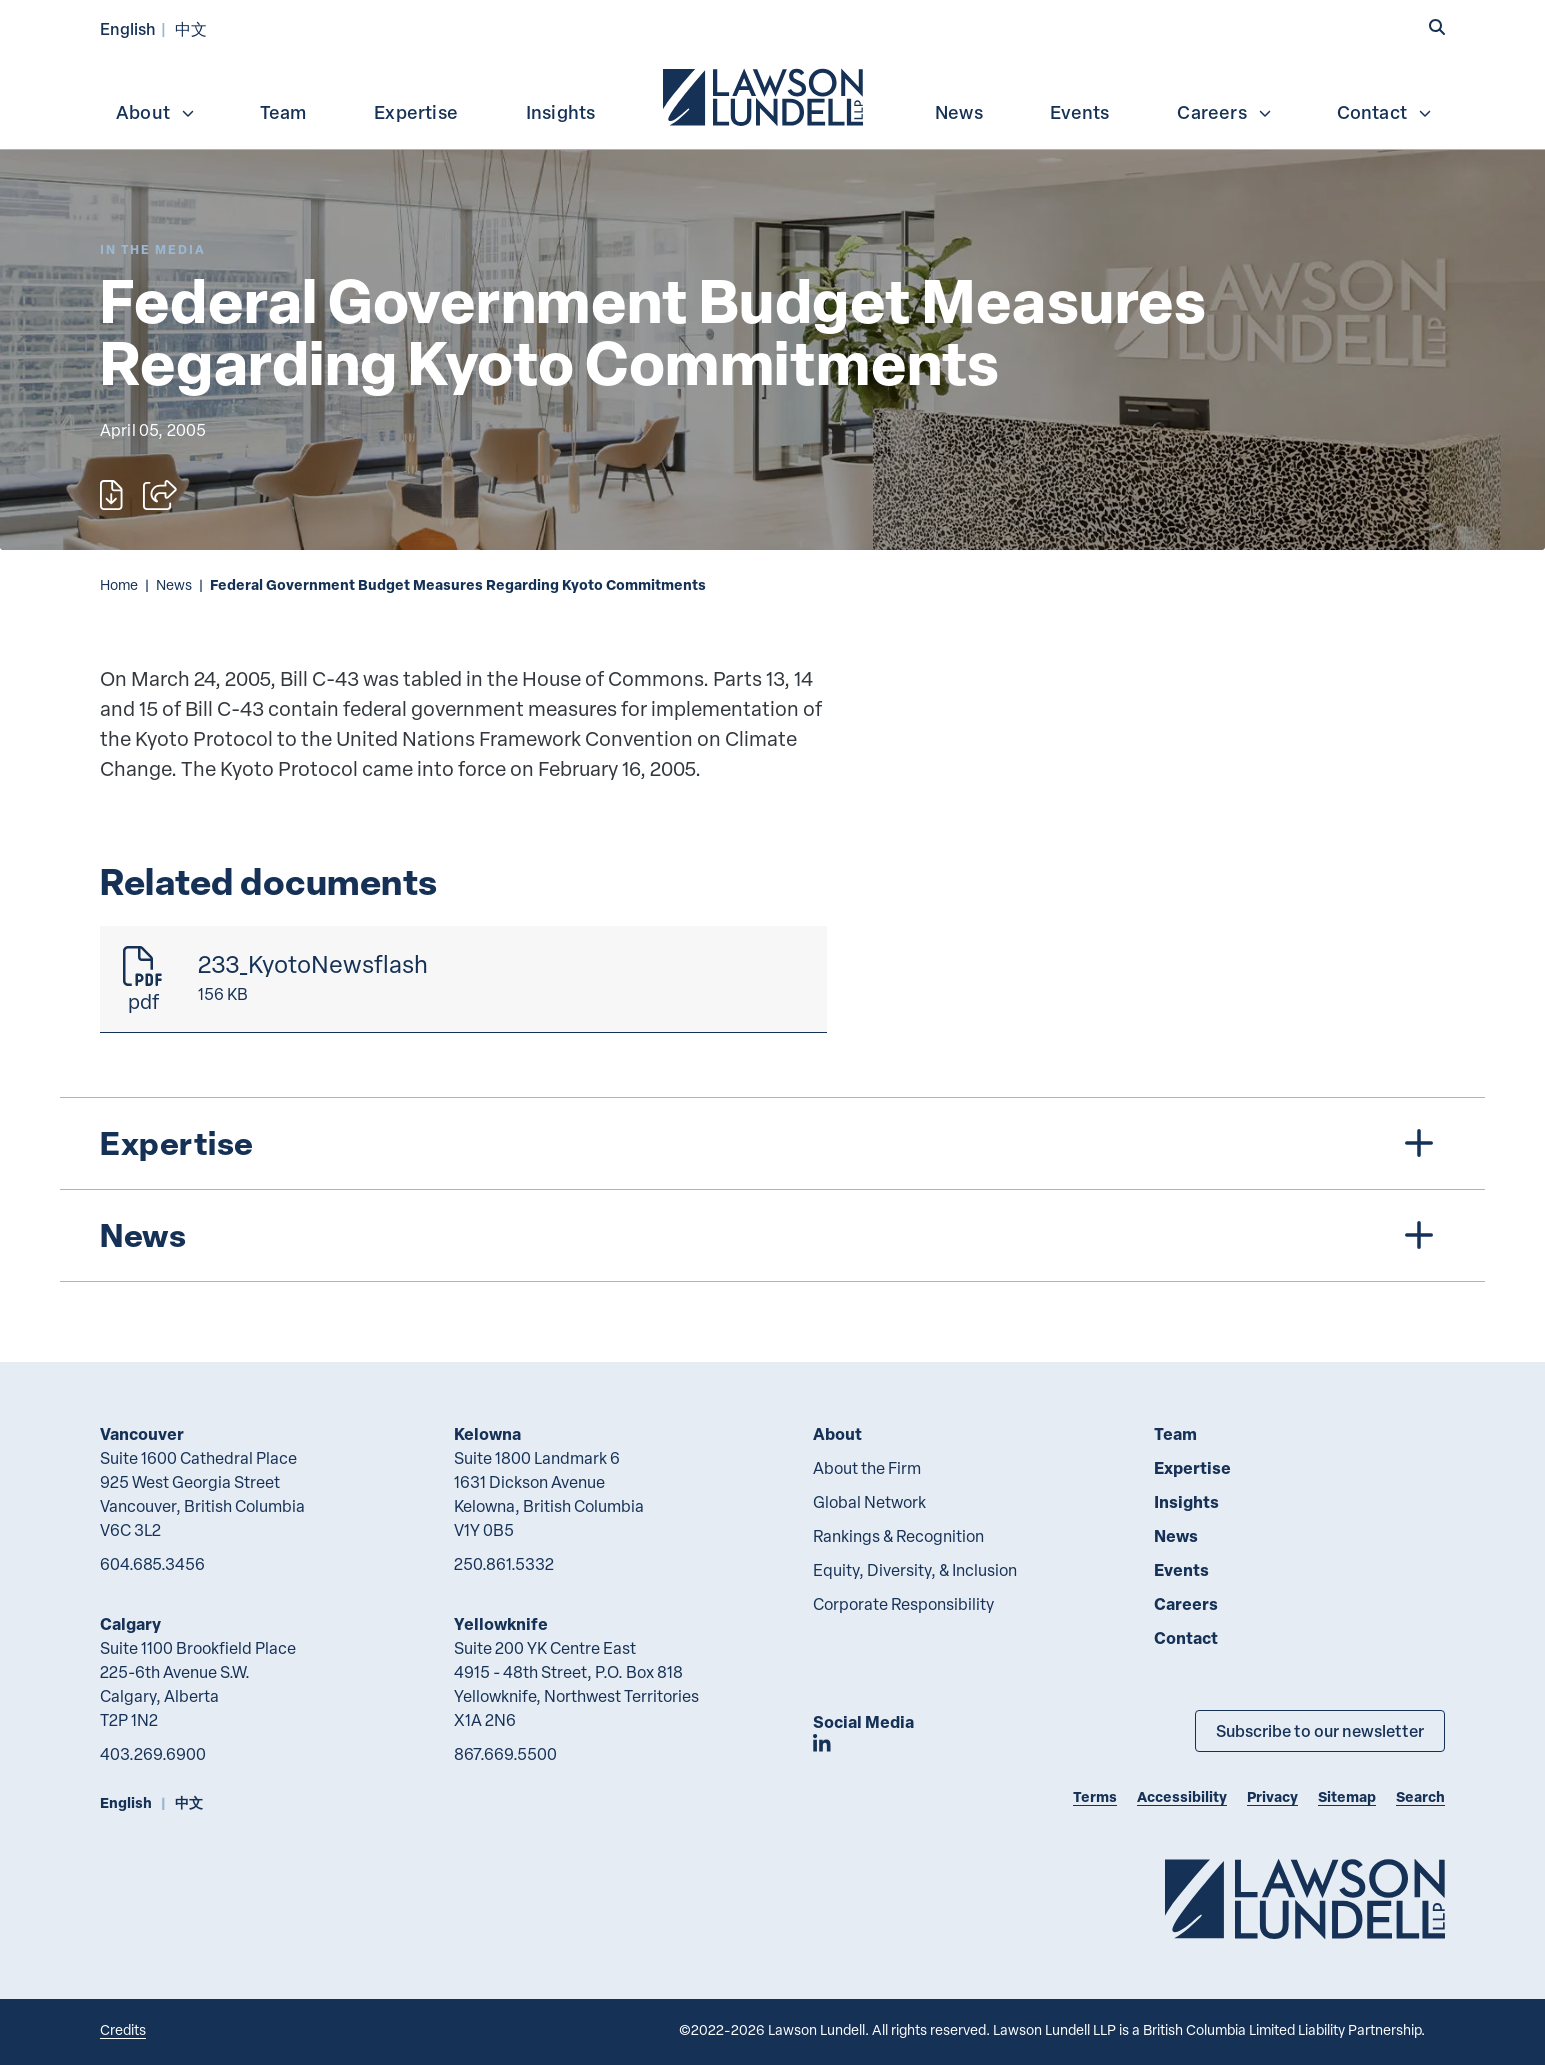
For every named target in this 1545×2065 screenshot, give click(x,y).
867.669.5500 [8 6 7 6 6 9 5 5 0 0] (505, 1754)
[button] (1437, 27)
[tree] (772, 1189)
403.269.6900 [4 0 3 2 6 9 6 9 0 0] (153, 1754)
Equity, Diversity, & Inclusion (915, 1570)
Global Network (869, 1502)
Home (119, 584)
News (959, 112)
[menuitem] (765, 95)
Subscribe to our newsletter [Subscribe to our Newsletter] (1320, 1730)
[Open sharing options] (160, 495)
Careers (1224, 112)
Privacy (1272, 1796)
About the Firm (867, 1468)
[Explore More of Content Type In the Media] (153, 249)
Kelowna (487, 1433)
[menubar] (772, 95)
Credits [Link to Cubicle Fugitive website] (123, 2029)
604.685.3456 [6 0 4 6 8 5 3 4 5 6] (152, 1564)
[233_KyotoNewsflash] (463, 979)
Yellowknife (501, 1623)
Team (283, 112)
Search (1420, 1796)
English (128, 28)
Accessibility (1182, 1796)
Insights (561, 112)
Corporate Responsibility (903, 1604)
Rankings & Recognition (898, 1536)
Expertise (416, 112)
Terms (1095, 1796)
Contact (1385, 112)
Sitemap (1347, 1796)
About (156, 112)
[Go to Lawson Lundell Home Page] (1305, 1898)
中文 (191, 28)
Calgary (130, 1623)
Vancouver (142, 1433)
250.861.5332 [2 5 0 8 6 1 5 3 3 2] (504, 1564)
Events (1079, 112)
